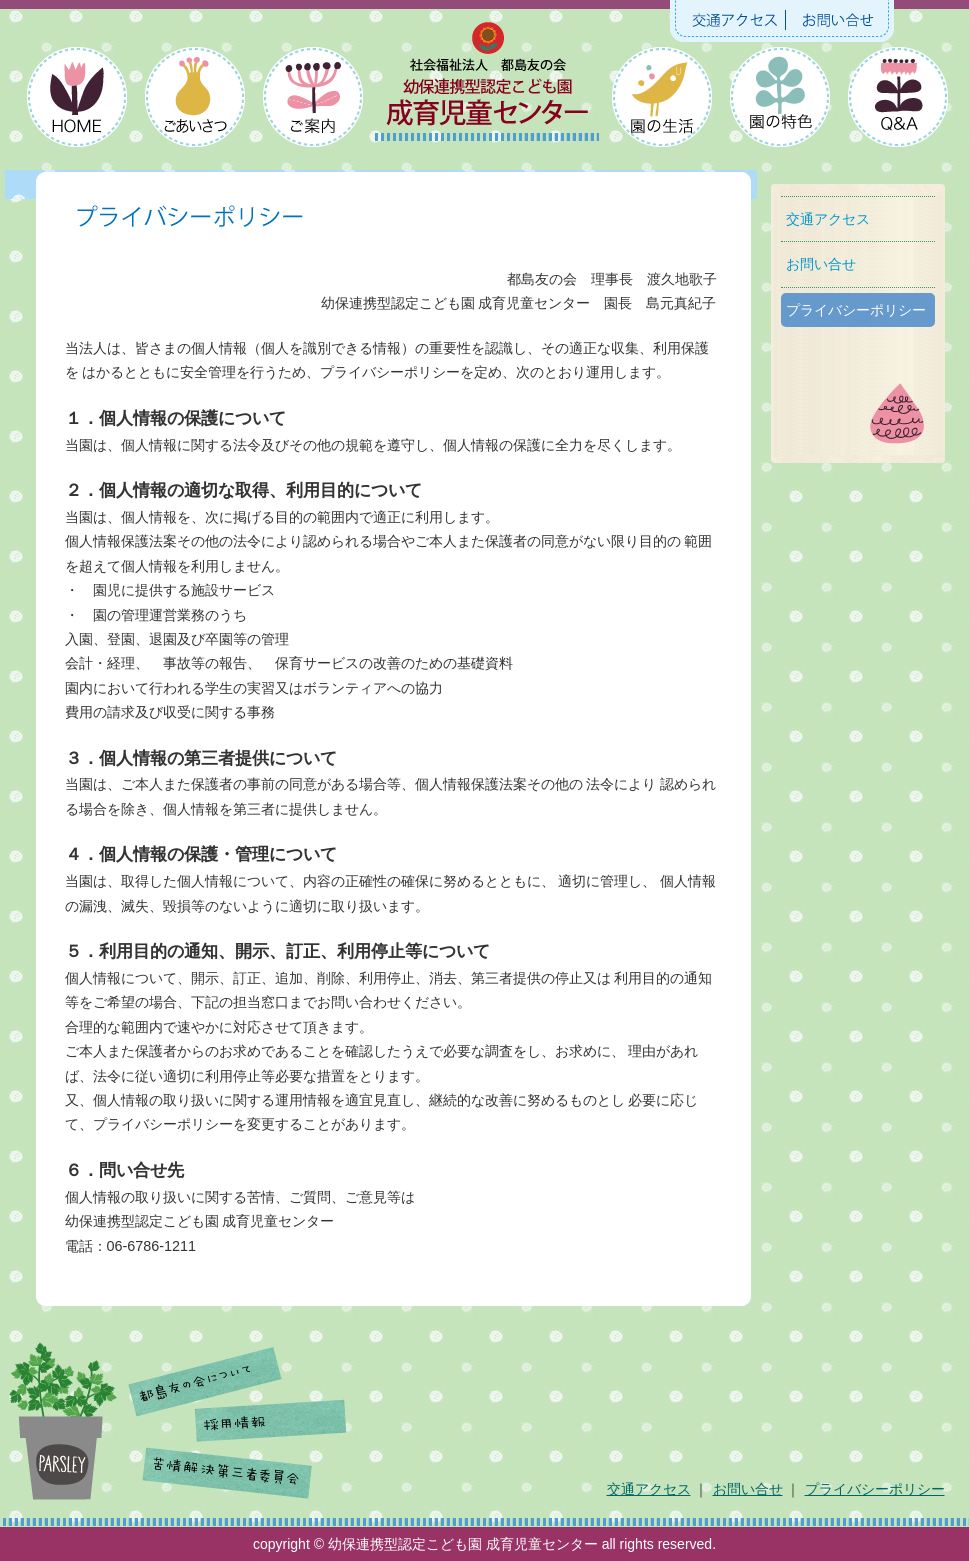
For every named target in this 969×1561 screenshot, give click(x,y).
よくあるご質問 (896, 100)
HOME (76, 100)
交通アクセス (733, 20)
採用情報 (271, 1422)
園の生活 (662, 100)
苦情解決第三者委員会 (229, 1467)
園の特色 (779, 100)
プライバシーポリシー (856, 310)
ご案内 (310, 100)
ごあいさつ (193, 100)
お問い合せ (837, 20)
